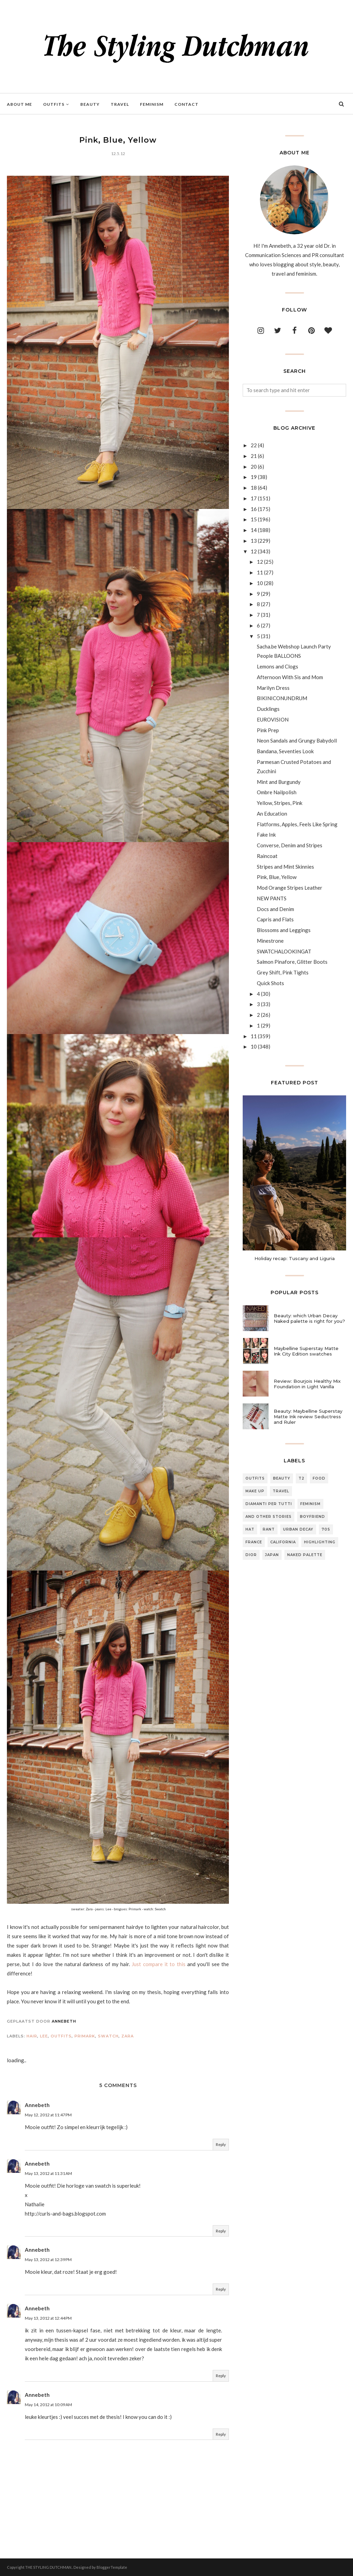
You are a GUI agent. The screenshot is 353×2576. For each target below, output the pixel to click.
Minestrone (270, 941)
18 (254, 487)
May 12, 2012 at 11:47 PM (48, 2114)
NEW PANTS (271, 898)
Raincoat (267, 856)
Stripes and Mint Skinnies (285, 866)
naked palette (304, 1555)
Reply (221, 2144)
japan (272, 1555)
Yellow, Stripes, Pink (279, 803)
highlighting (319, 1542)
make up (254, 1491)
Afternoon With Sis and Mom (290, 677)
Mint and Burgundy (279, 782)
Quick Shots (270, 983)
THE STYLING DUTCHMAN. (48, 2567)
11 (260, 572)
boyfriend (312, 1516)
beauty (281, 1478)
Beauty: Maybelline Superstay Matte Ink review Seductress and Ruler (308, 1416)
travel (281, 1491)
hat (249, 1529)
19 (254, 477)
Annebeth (37, 2105)
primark (84, 2036)
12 (254, 551)
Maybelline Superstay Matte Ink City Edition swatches (306, 1351)
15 (254, 519)
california (283, 1542)
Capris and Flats (275, 919)
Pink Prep (268, 730)
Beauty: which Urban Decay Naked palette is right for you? (309, 1318)
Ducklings (268, 709)
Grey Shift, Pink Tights (283, 972)
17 (254, 498)
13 (254, 541)
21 (254, 456)
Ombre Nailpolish (276, 792)
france (253, 1542)
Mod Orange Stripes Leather (289, 888)
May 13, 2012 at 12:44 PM (48, 2318)
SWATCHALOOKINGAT (284, 951)
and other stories (268, 1516)
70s (326, 1529)
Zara (127, 2036)
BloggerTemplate (112, 2567)
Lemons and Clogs (277, 666)
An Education (272, 813)
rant (269, 1529)
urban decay (298, 1529)
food (319, 1478)
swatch (108, 2036)
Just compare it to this (158, 1964)
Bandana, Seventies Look (285, 751)
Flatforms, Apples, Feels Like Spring (297, 824)
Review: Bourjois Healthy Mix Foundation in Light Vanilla (307, 1383)
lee (44, 2036)
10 (260, 583)
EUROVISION (273, 719)
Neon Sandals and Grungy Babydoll (297, 740)
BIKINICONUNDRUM (282, 698)
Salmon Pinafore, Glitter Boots (292, 962)
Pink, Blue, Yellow (276, 877)
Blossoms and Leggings (284, 930)
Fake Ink (266, 834)
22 (254, 445)
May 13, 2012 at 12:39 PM (48, 2259)
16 (254, 509)
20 (254, 466)
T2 (301, 1478)
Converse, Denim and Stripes (289, 845)
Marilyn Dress (273, 688)
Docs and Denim (275, 909)
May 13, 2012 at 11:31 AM (48, 2173)
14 (254, 530)
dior (251, 1555)
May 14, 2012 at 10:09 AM (48, 2404)
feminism (310, 1504)
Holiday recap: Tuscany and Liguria (294, 1258)
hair (32, 2036)
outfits (61, 2036)
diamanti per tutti (268, 1504)
